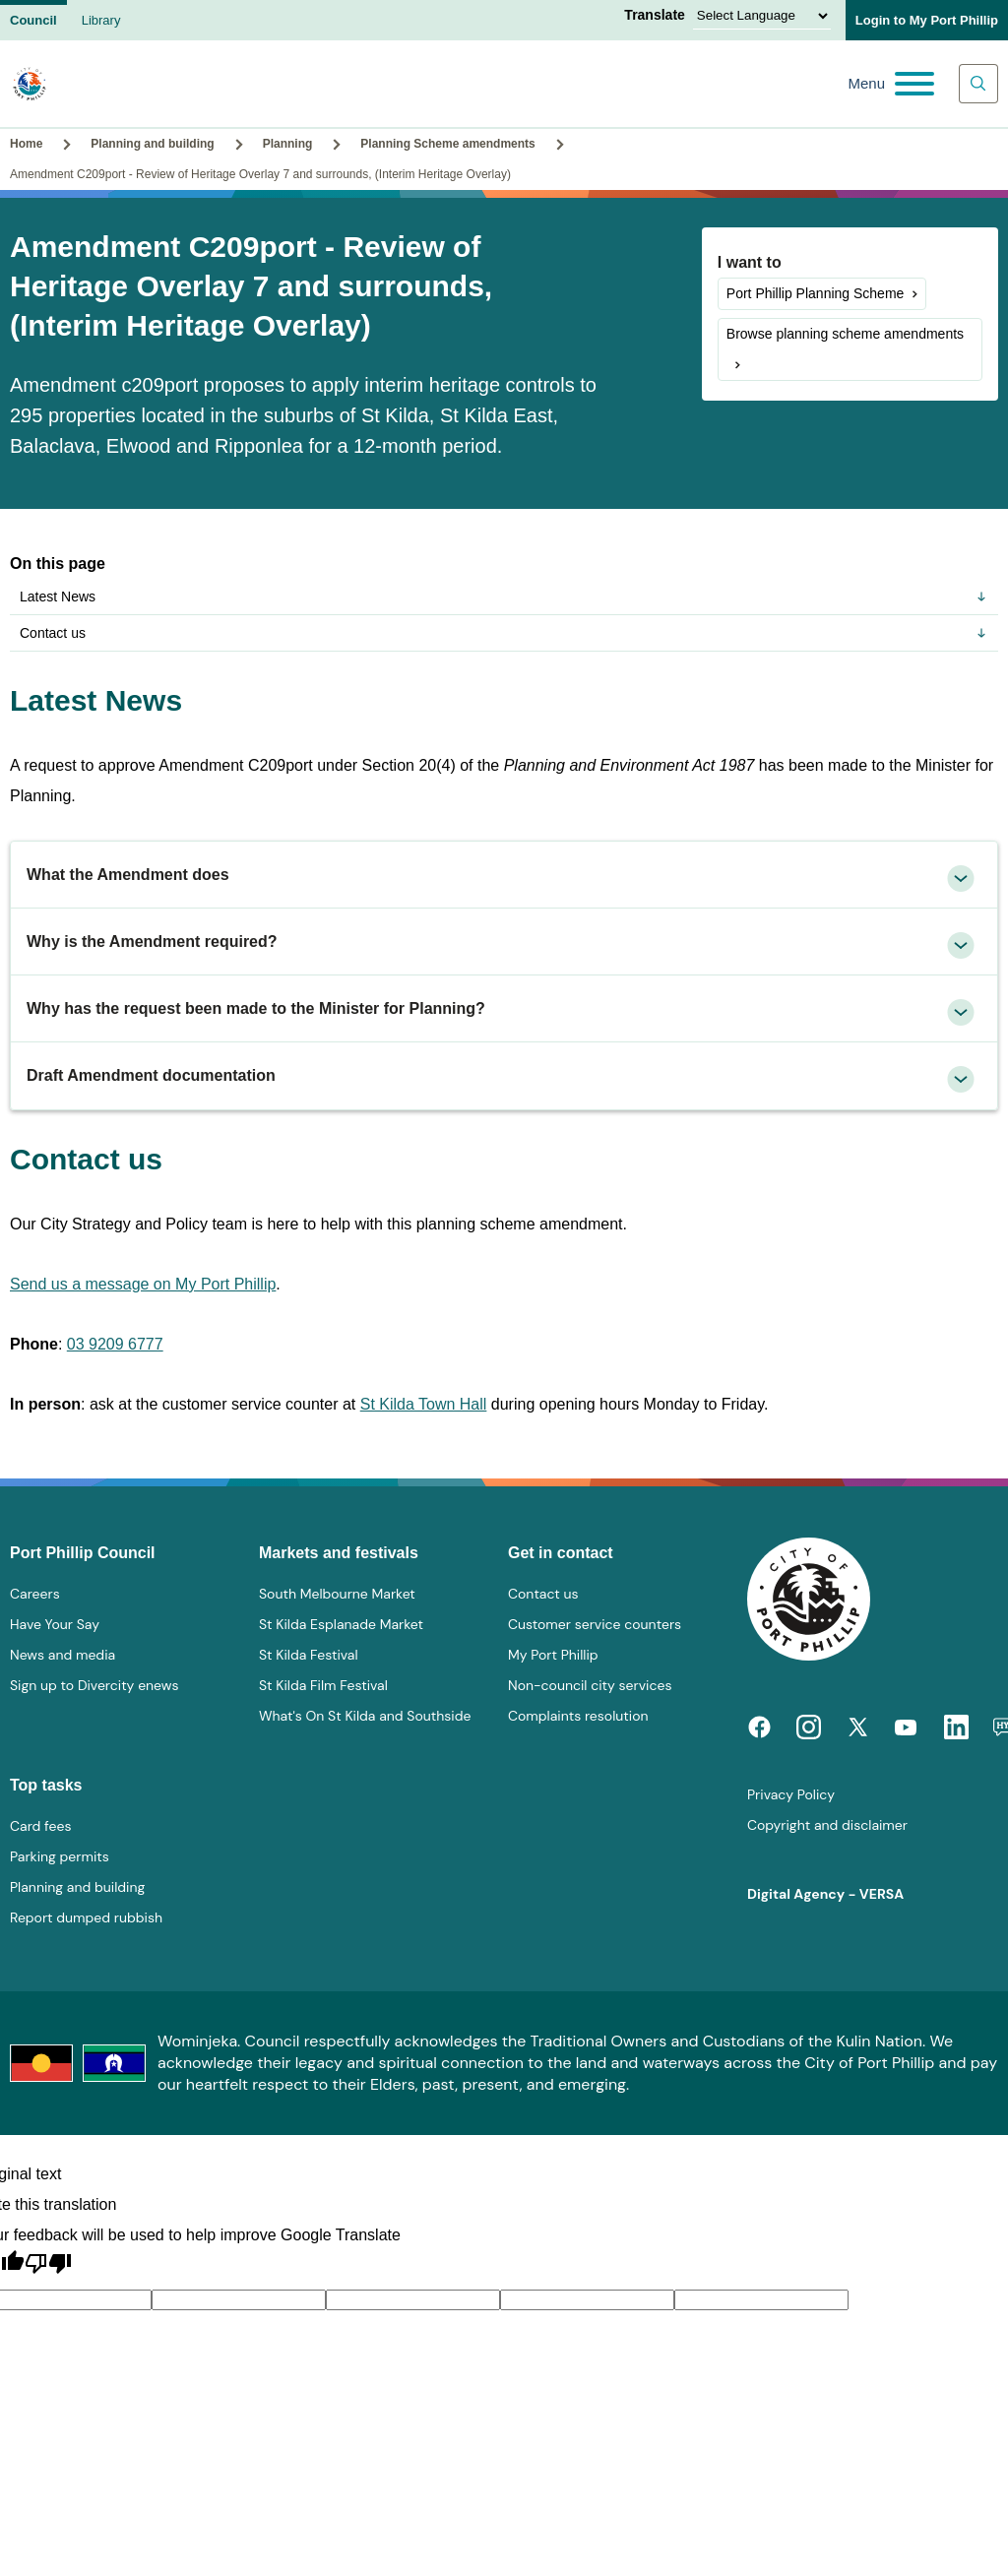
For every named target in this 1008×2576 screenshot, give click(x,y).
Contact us (504, 633)
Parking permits (59, 1856)
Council (33, 20)
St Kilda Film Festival (323, 1685)
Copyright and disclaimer (827, 1825)
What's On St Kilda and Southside (365, 1716)
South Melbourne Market (337, 1593)
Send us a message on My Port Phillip (143, 1284)
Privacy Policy (791, 1794)
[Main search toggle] (978, 83)
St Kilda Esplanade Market (341, 1624)
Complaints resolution (578, 1716)
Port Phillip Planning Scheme (815, 293)
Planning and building (152, 144)
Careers (35, 1593)
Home (26, 144)
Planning (288, 144)
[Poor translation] (48, 2264)
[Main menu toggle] (891, 83)
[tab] (504, 875)
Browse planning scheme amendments (845, 334)
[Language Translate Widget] (762, 16)
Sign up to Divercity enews (94, 1685)
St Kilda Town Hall (423, 1404)
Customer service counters (594, 1624)
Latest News (504, 596)
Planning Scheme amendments (447, 144)
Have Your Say (54, 1624)
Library (101, 20)
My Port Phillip (553, 1655)
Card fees (40, 1826)
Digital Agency (796, 1894)
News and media (62, 1655)
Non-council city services (589, 1685)
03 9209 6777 (115, 1344)
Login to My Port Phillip (926, 20)
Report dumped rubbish (86, 1917)
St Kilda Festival (308, 1655)
